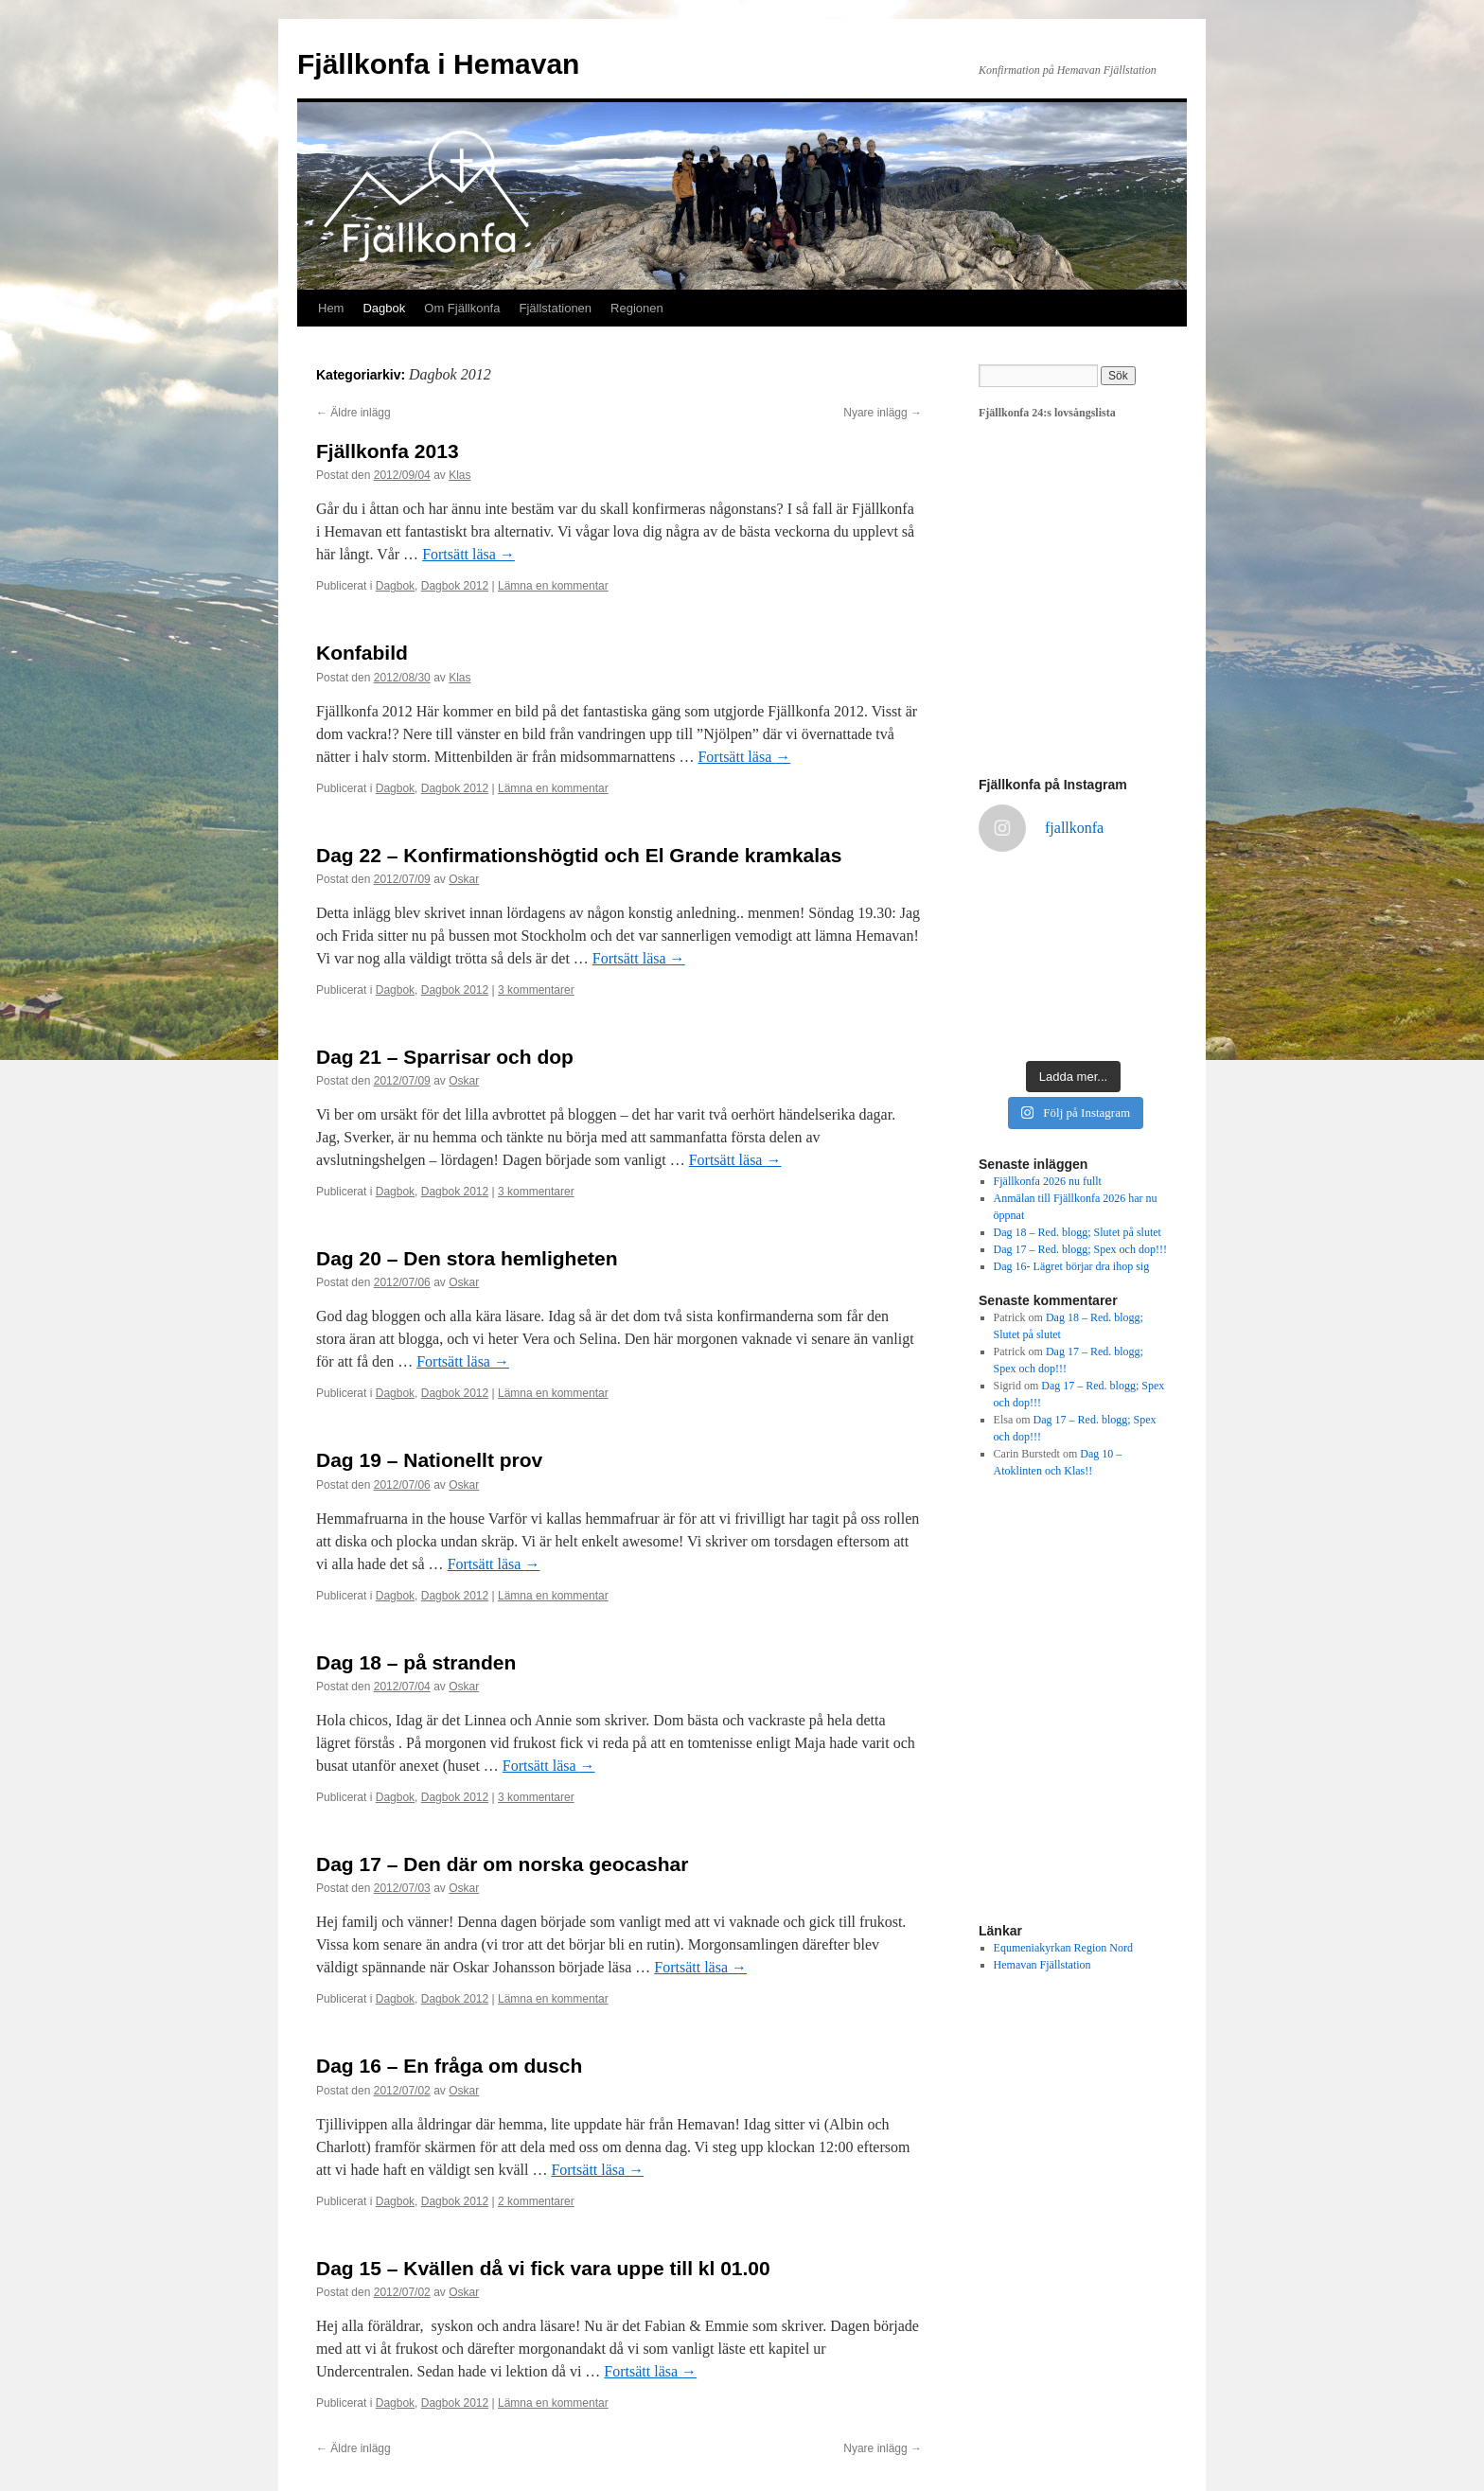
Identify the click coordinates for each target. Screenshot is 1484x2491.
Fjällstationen (555, 308)
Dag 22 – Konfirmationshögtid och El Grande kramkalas (578, 855)
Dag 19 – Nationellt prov (429, 1460)
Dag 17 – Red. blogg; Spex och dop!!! (1080, 1249)
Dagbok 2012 (454, 585)
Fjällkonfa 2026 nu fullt (1048, 1181)
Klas (459, 475)
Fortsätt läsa (468, 554)
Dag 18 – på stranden (416, 1662)
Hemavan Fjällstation (1042, 1964)
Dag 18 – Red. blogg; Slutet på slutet (1077, 1232)
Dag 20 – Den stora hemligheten (467, 1258)
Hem (331, 308)
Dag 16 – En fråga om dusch (449, 2065)
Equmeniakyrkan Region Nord (1063, 1947)
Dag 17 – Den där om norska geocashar (502, 1864)
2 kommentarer (536, 2201)
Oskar (464, 879)
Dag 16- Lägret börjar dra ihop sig (1072, 1266)
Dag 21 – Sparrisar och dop (445, 1057)
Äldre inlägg (353, 412)
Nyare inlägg (882, 412)
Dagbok (383, 308)
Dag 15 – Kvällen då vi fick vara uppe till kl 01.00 (543, 2268)
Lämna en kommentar (553, 585)
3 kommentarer (536, 990)
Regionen (636, 308)
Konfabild (362, 652)
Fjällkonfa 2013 (387, 451)
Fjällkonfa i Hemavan (438, 64)
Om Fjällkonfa (462, 308)
